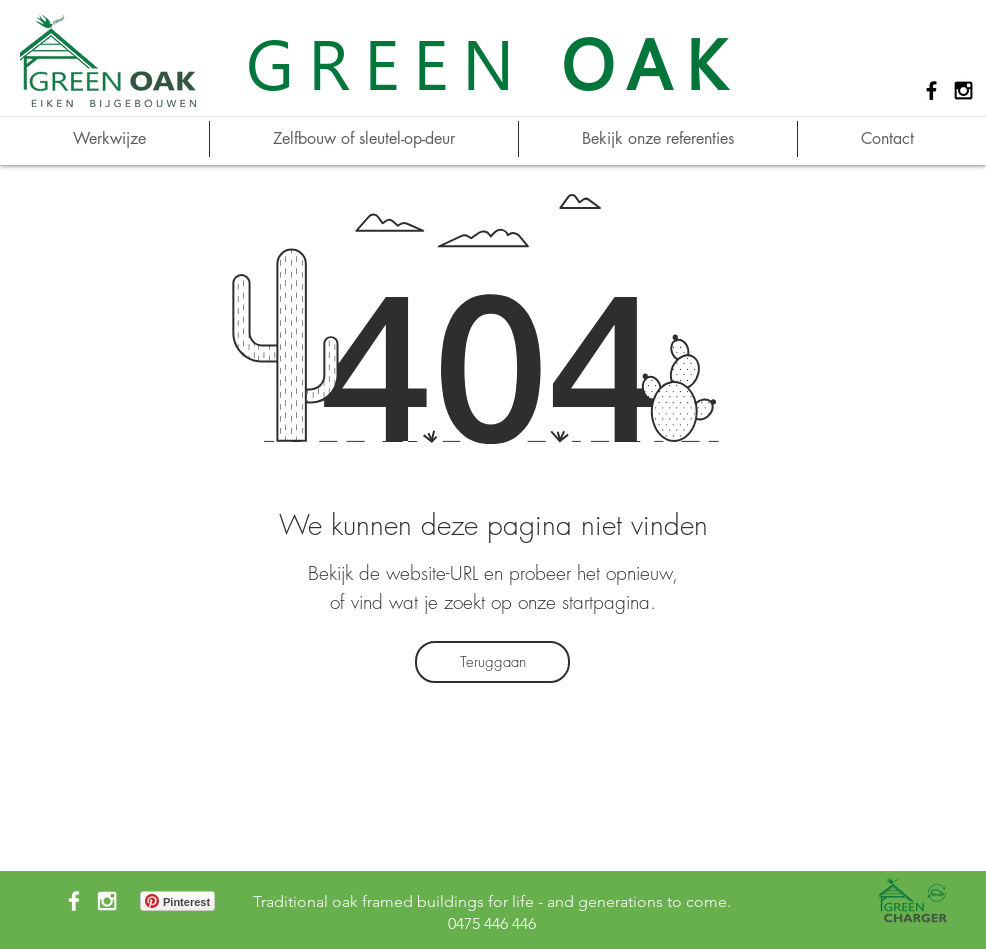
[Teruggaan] (492, 662)
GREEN (493, 61)
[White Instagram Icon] (107, 901)
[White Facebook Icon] (74, 901)
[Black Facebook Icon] (931, 90)
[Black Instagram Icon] (963, 90)
